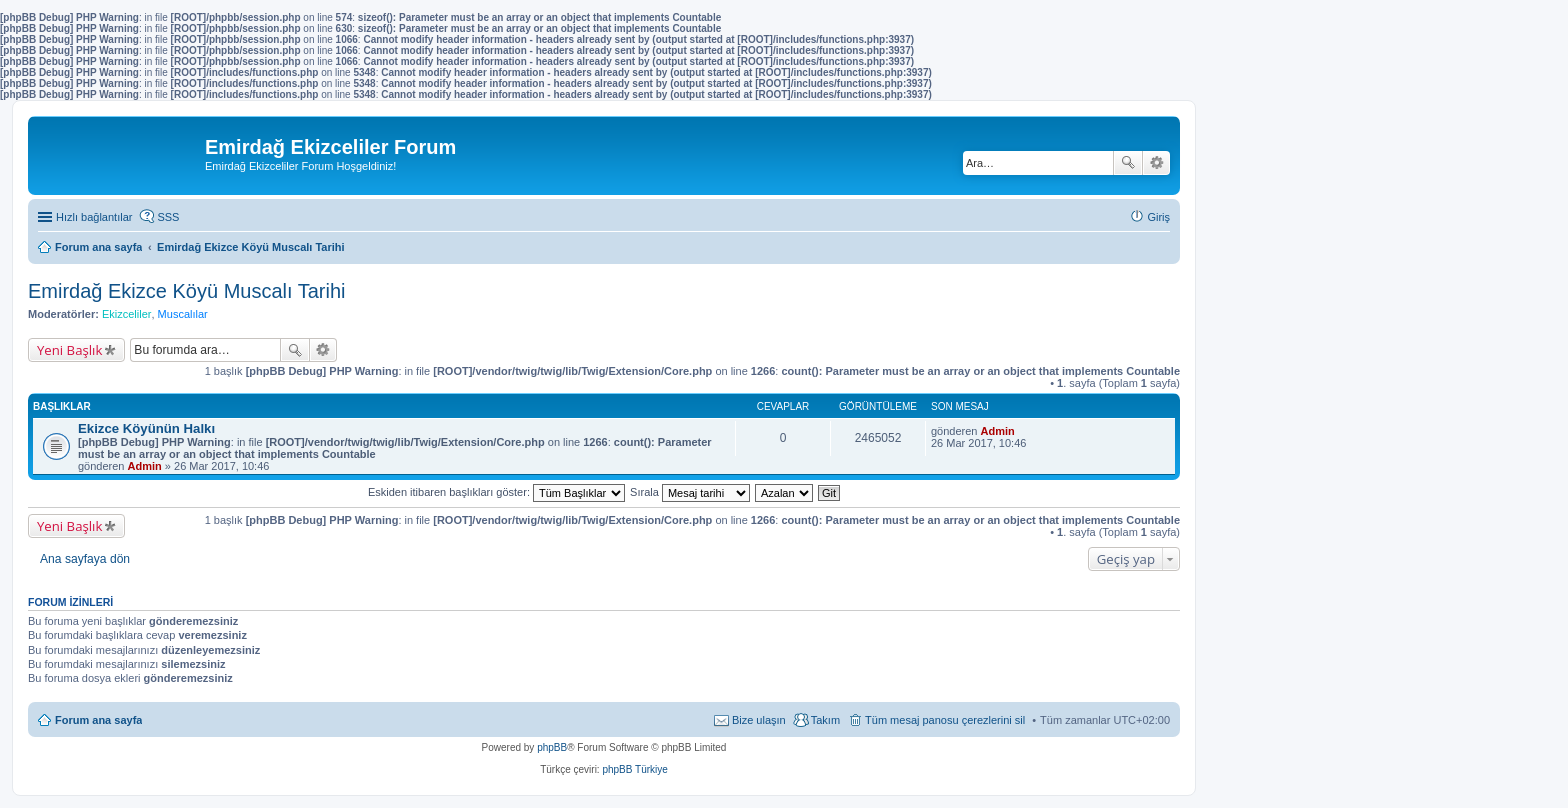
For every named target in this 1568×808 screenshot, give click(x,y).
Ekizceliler (127, 314)
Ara (1128, 163)
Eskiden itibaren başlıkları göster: (496, 492)
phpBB (552, 747)
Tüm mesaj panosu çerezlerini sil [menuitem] (945, 720)
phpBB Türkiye (634, 769)
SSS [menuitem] (168, 217)
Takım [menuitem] (825, 720)
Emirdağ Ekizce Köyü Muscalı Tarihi (187, 291)
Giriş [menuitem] (1158, 217)
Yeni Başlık (69, 350)
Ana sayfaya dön (85, 559)
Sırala (690, 492)
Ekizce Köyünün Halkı (146, 428)
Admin (145, 466)
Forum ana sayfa (98, 720)
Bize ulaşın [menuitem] (759, 720)
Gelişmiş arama (1156, 163)
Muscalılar (183, 314)
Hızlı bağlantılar (94, 217)
